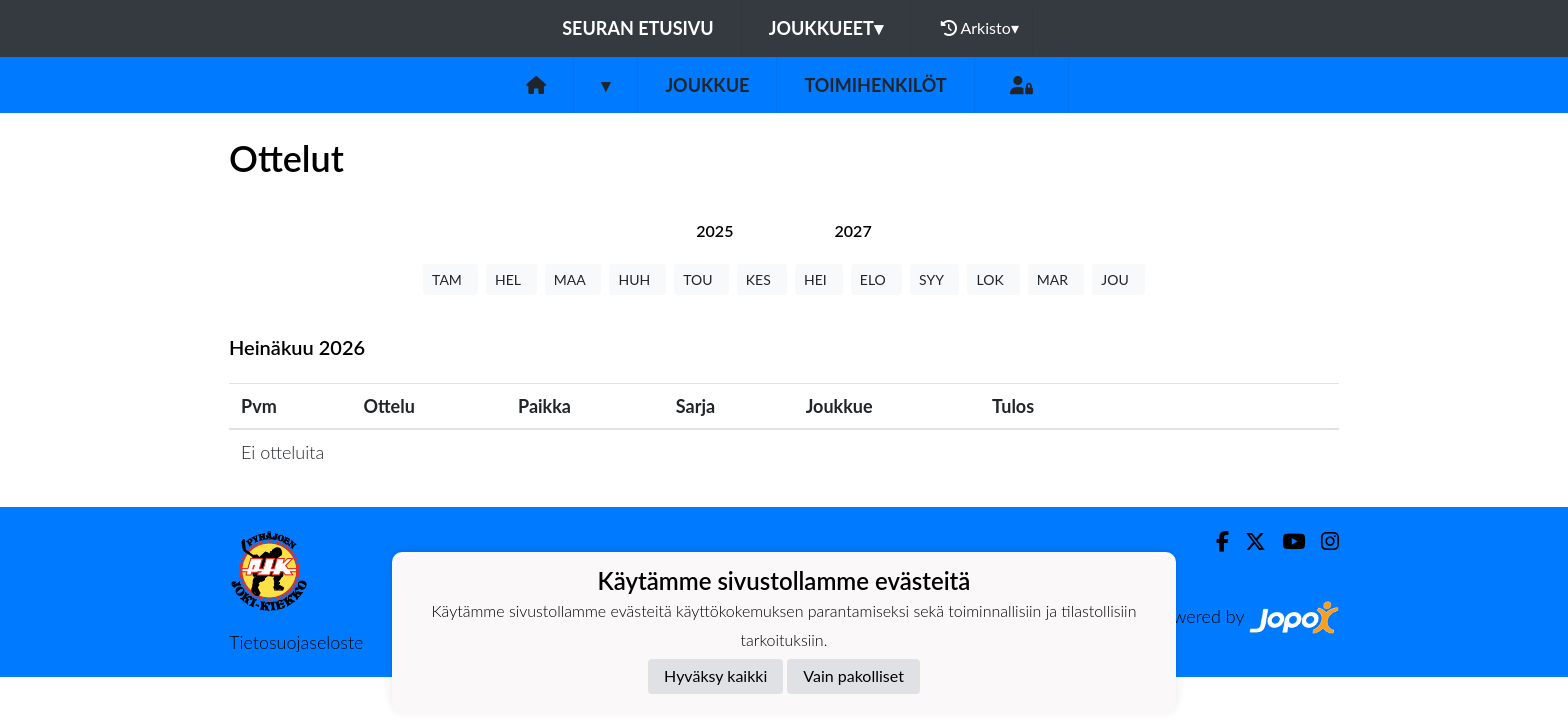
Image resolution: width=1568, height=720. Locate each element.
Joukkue (707, 85)
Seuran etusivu (638, 28)
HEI (819, 279)
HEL (511, 279)
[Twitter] (1247, 541)
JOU (1118, 279)
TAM (450, 279)
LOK (993, 279)
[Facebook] (1214, 541)
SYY (934, 279)
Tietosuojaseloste (296, 642)
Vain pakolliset (853, 675)
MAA (573, 279)
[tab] (714, 230)
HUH (637, 279)
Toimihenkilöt (875, 85)
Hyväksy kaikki (715, 675)
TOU (701, 279)
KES (762, 279)
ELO (876, 279)
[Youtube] (1285, 541)
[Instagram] (1322, 541)
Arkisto (980, 28)
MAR (1056, 279)
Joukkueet (826, 28)
